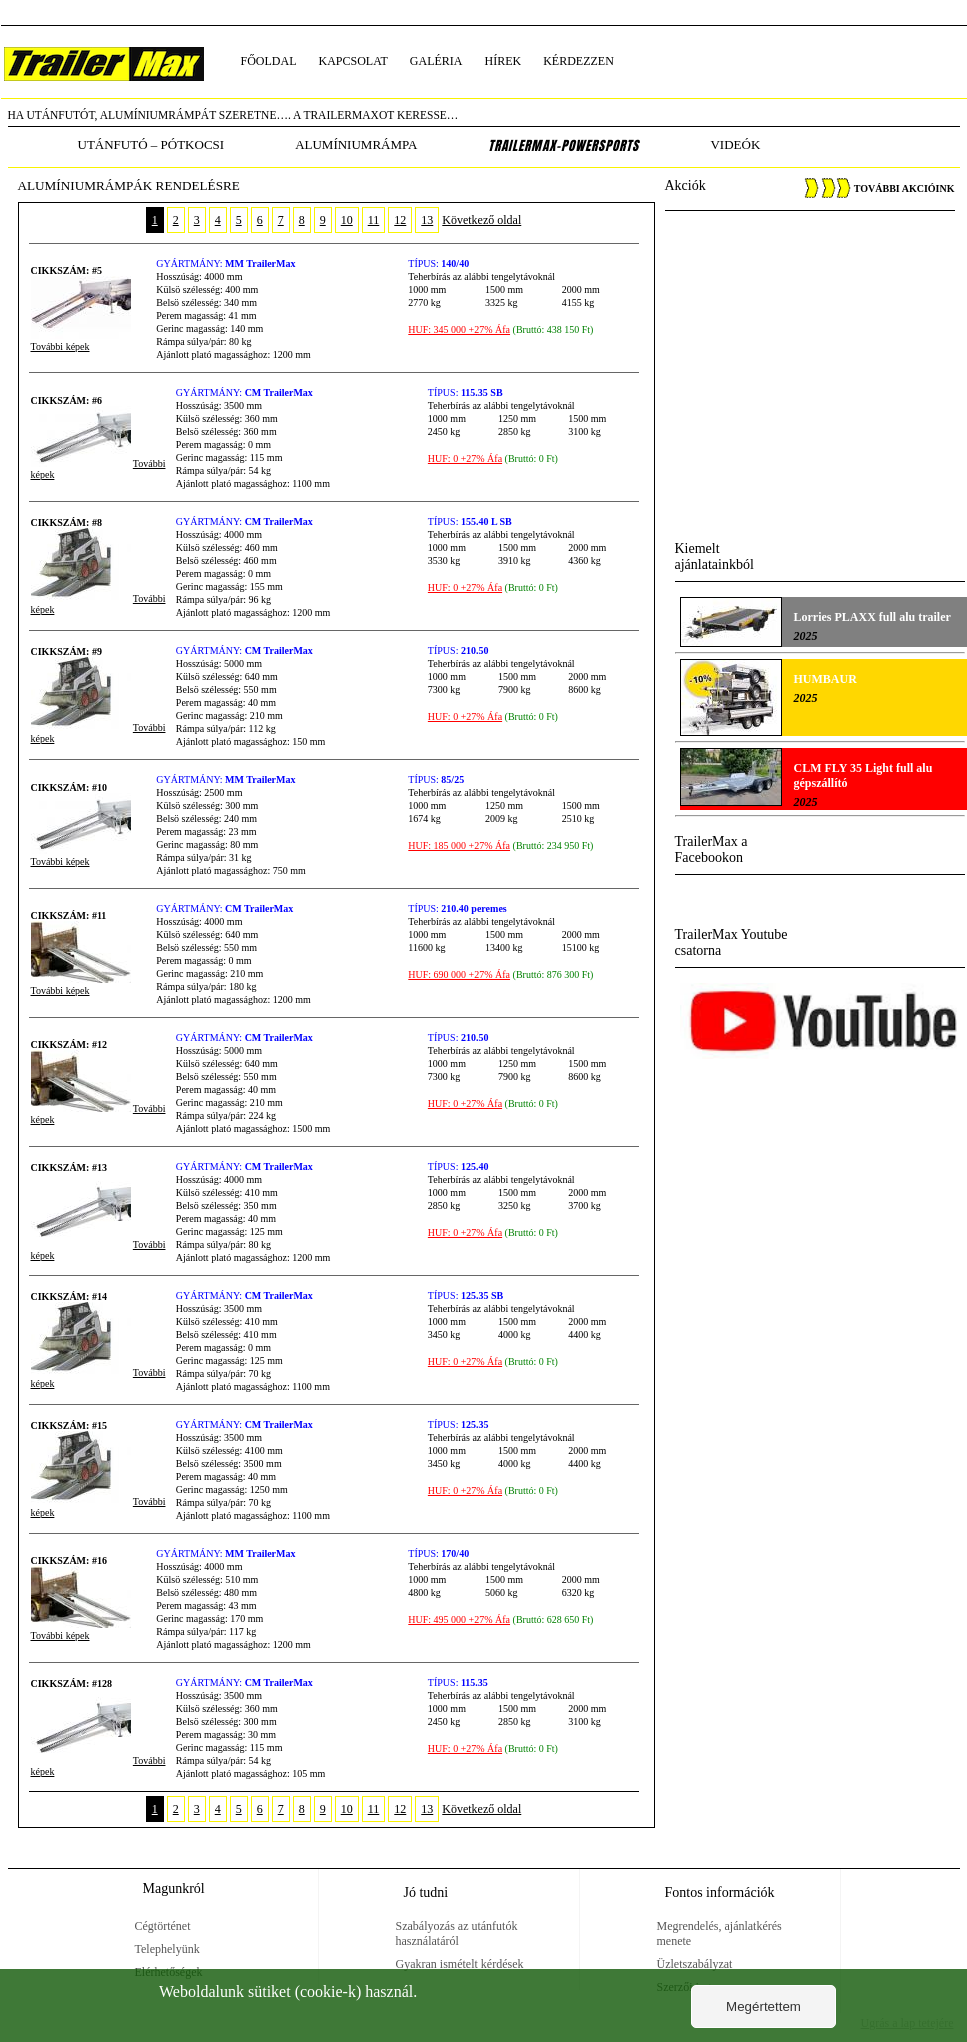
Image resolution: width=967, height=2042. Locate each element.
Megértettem (763, 2006)
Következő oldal (481, 220)
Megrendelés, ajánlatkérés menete (719, 1933)
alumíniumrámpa (356, 144)
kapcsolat (353, 61)
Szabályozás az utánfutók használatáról (457, 1933)
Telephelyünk (167, 1949)
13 (427, 220)
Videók (735, 144)
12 (400, 220)
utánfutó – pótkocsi (151, 144)
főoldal (269, 61)
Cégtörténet (163, 1926)
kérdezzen (578, 61)
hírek (503, 61)
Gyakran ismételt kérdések (460, 1964)
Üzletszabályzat (695, 1964)
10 (347, 220)
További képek (60, 346)
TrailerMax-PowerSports (563, 146)
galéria (436, 61)
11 (374, 220)
